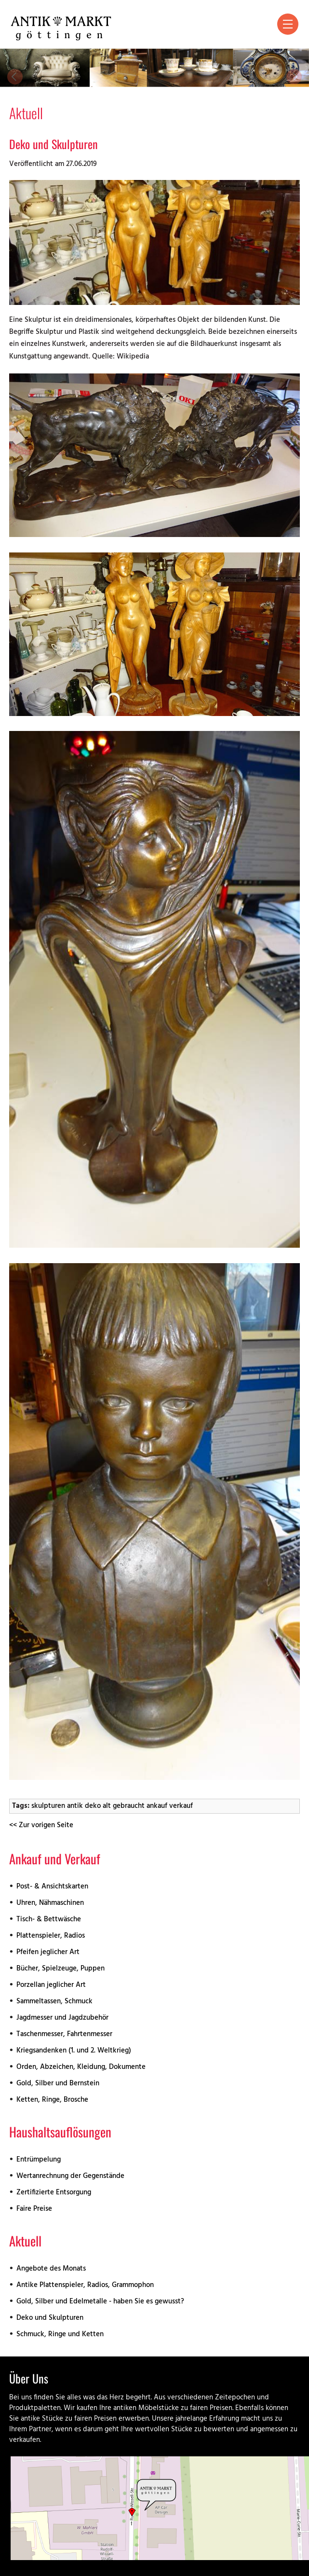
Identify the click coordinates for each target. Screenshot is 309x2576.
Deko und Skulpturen (53, 143)
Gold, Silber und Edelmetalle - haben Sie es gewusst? (100, 2301)
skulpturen (48, 1806)
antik (75, 1806)
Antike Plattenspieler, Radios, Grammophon (85, 2285)
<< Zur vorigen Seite (41, 1825)
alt (107, 1806)
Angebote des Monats (51, 2268)
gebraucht (129, 1806)
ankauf (157, 1806)
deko (93, 1806)
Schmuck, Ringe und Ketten (60, 2334)
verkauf (181, 1806)
